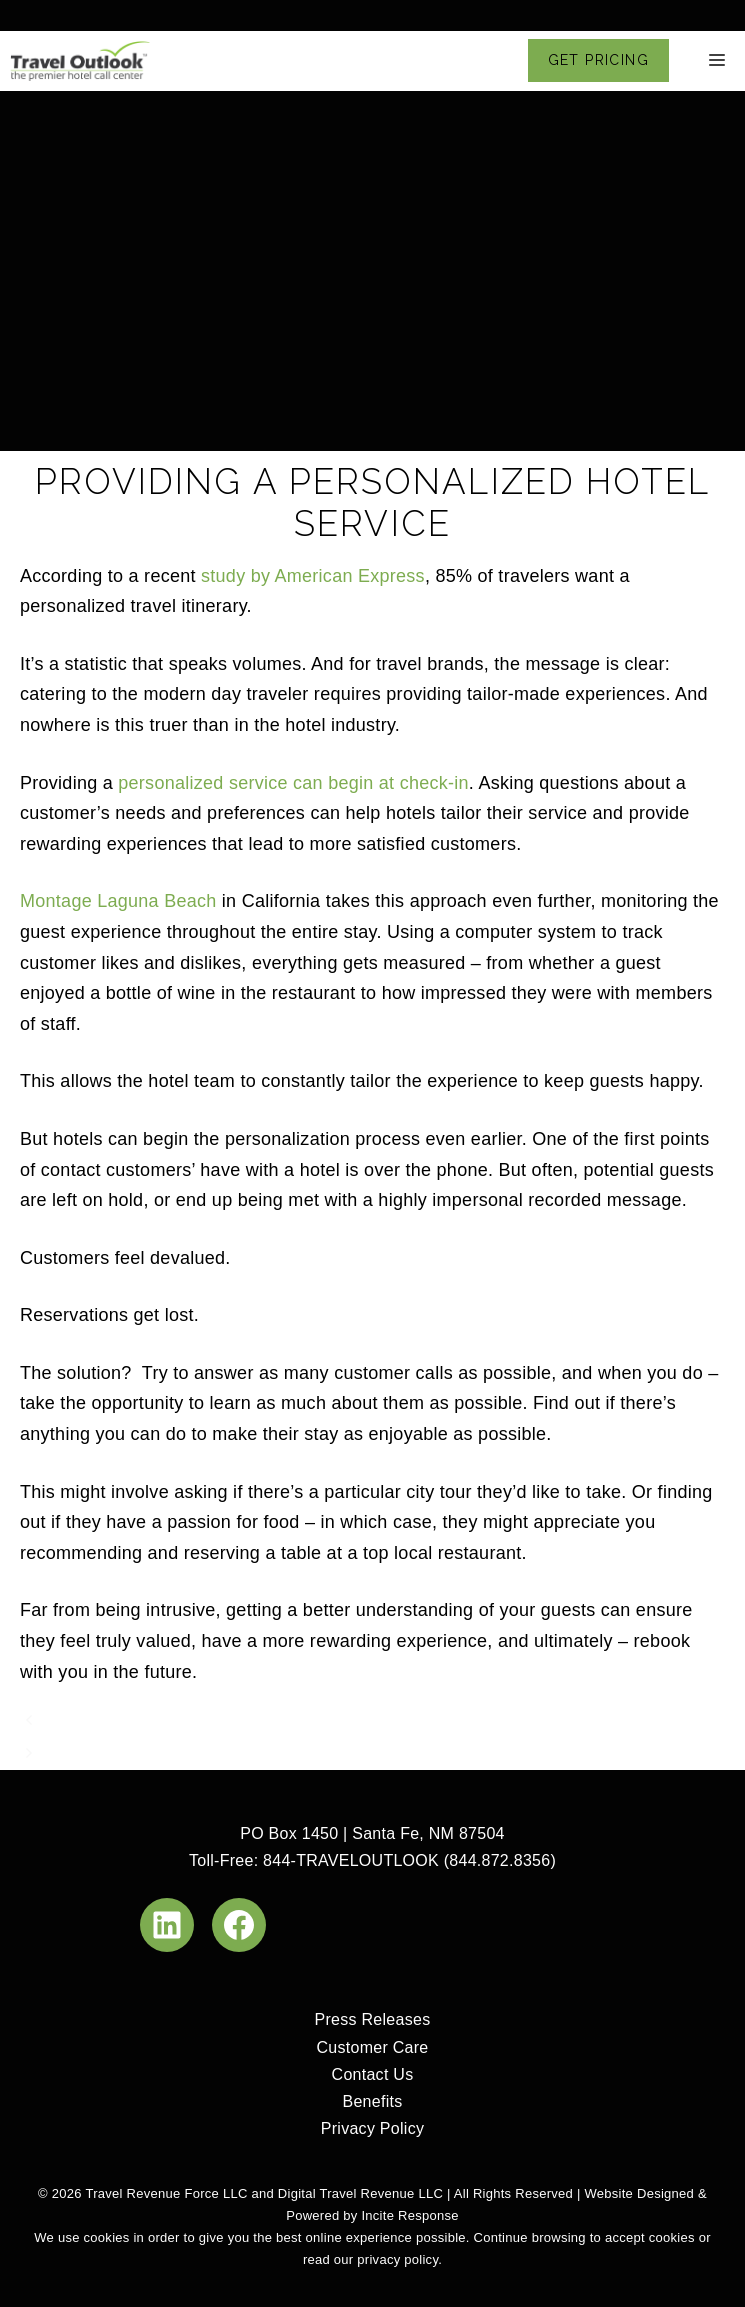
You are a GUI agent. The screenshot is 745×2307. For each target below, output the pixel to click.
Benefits (373, 2101)
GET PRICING (598, 60)
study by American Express (313, 576)
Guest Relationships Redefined (177, 1721)
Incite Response (409, 2215)
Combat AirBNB (114, 1754)
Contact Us (373, 2074)
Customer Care (373, 2047)
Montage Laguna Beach (118, 901)
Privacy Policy (372, 2128)
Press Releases (373, 2019)
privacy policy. (399, 2259)
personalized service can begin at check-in (293, 783)
